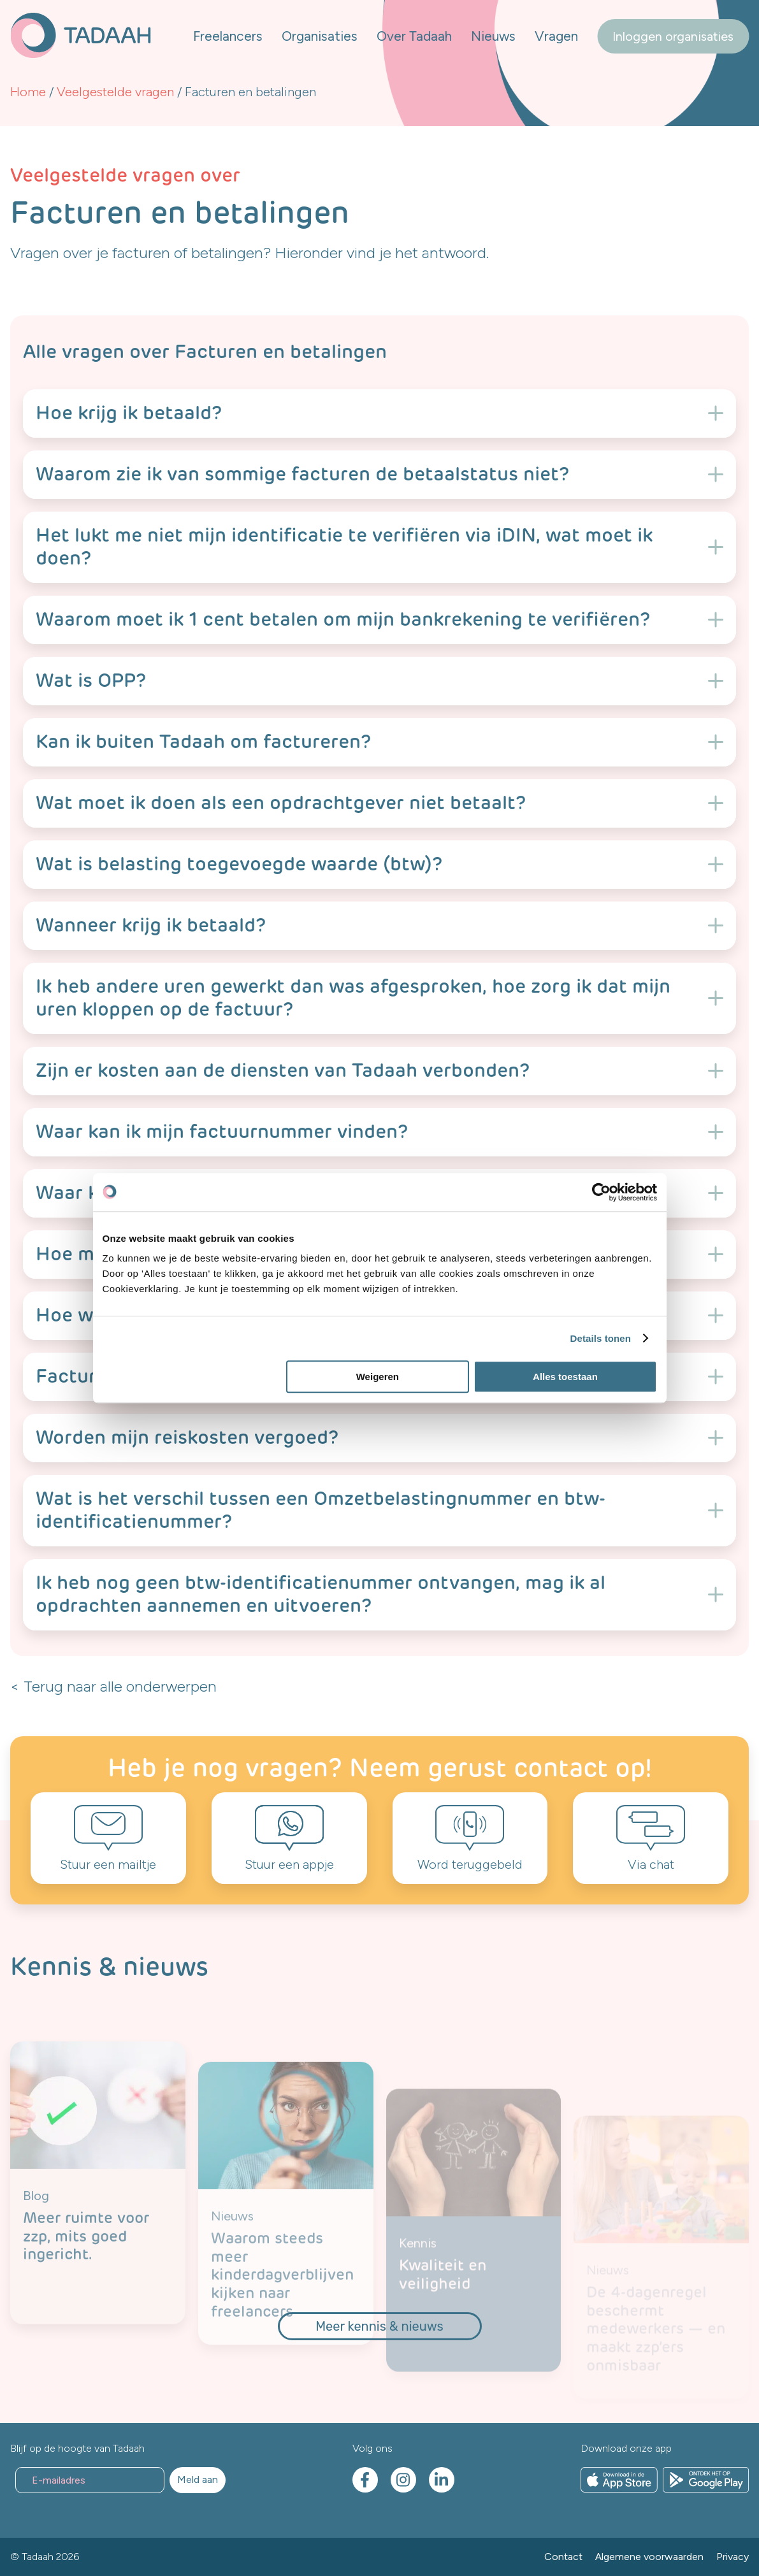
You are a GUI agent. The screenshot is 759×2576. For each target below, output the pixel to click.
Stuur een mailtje (108, 1864)
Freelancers (228, 36)
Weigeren (377, 1376)
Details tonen (600, 1338)
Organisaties (320, 36)
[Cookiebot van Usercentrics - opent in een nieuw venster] (601, 1192)
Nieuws (493, 36)
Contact (563, 2557)
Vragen (556, 36)
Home (28, 91)
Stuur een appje (289, 1864)
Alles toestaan (565, 1376)
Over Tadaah (414, 36)
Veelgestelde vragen (115, 91)
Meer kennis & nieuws (379, 2326)
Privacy (732, 2557)
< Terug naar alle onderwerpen (113, 1686)
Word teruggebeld (470, 1864)
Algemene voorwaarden (649, 2557)
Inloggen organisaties (673, 36)
